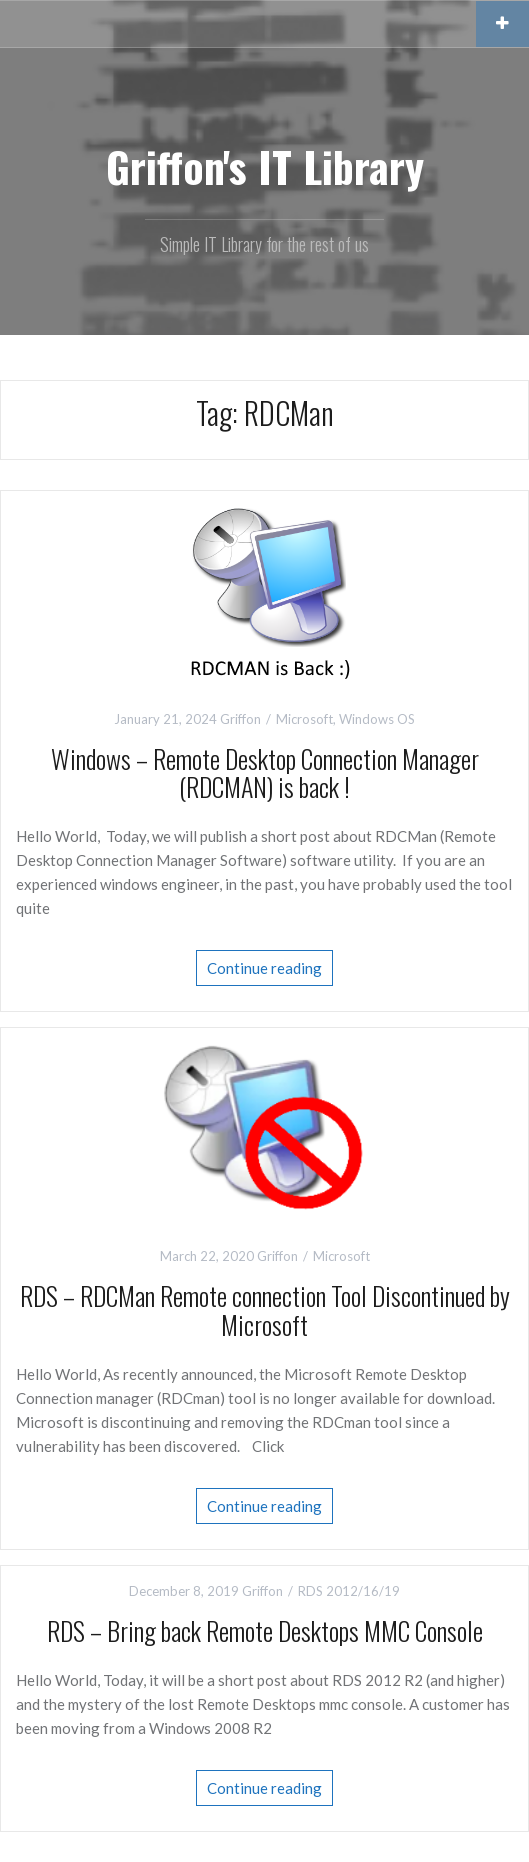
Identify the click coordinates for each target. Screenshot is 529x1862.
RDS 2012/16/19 (349, 1591)
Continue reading (264, 968)
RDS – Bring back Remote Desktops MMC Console (265, 1630)
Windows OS (377, 719)
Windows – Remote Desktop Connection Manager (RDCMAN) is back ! (265, 773)
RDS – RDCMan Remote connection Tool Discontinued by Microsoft (265, 1310)
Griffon (240, 719)
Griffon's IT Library (265, 166)
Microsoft (304, 719)
